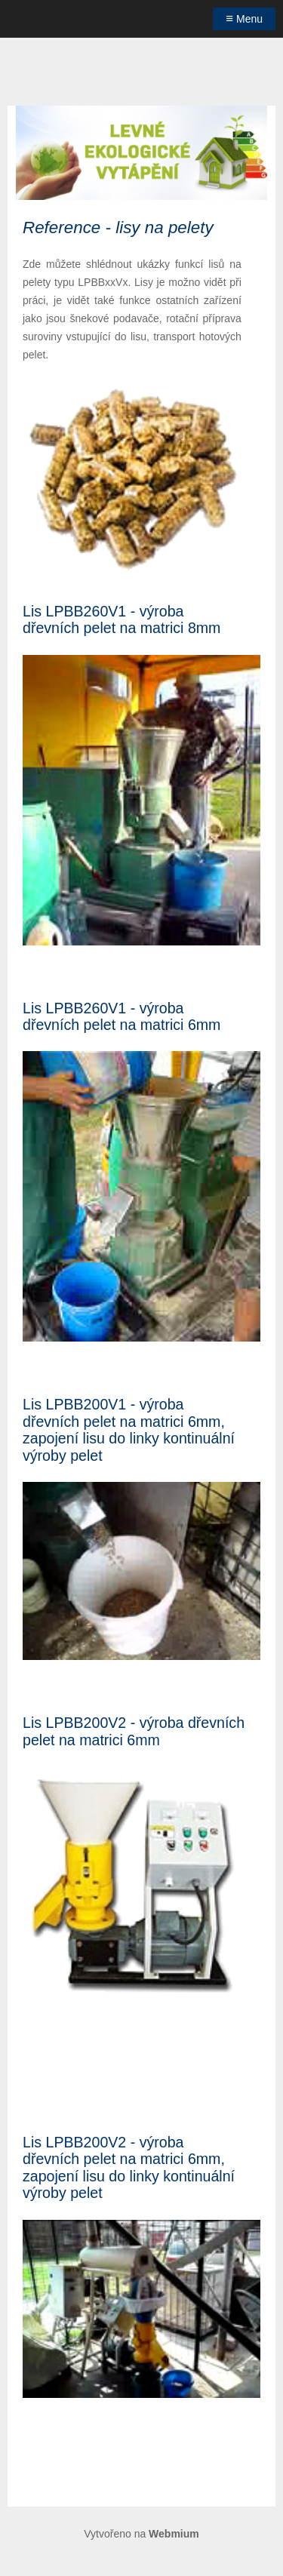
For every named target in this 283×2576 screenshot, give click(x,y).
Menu (244, 18)
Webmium (174, 2534)
